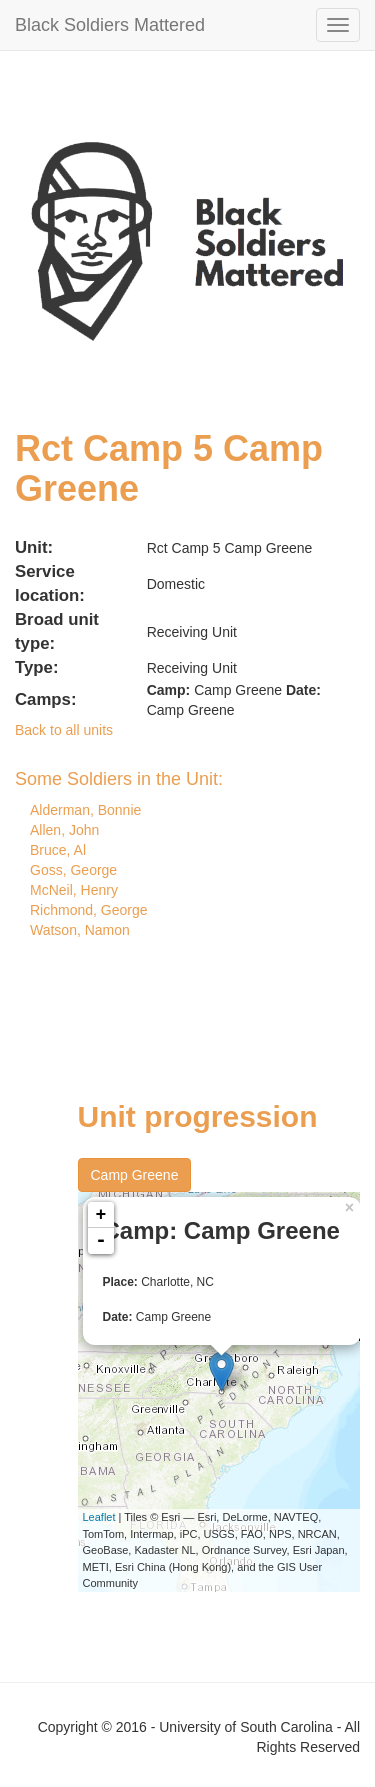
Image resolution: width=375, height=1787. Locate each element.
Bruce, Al (58, 850)
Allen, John (64, 830)
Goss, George (73, 870)
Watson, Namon (80, 930)
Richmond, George (89, 910)
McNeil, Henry (74, 890)
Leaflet (99, 1517)
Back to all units (64, 730)
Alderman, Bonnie (85, 810)
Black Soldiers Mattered (110, 25)
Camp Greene (135, 1175)
